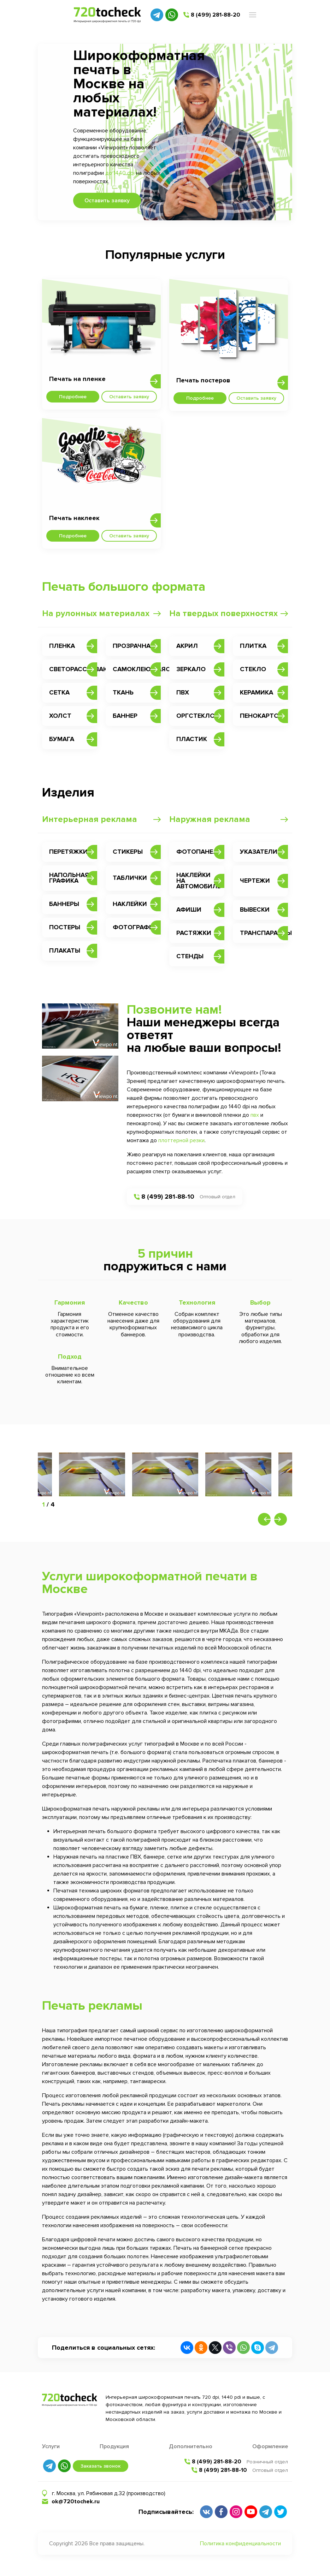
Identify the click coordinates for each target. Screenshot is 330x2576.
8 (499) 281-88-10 (167, 1196)
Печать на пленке (77, 379)
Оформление (270, 2446)
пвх (255, 1115)
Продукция (114, 2446)
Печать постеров (203, 380)
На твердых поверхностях (223, 613)
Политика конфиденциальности (240, 2543)
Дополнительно (190, 2446)
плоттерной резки (181, 1140)
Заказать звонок (100, 2466)
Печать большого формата (123, 587)
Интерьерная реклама (89, 819)
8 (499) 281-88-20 (215, 14)
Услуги (51, 2446)
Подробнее (73, 397)
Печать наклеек (74, 518)
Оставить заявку (107, 200)
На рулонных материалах (95, 613)
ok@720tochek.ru (76, 2501)
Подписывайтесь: (166, 2512)
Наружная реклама (209, 819)
